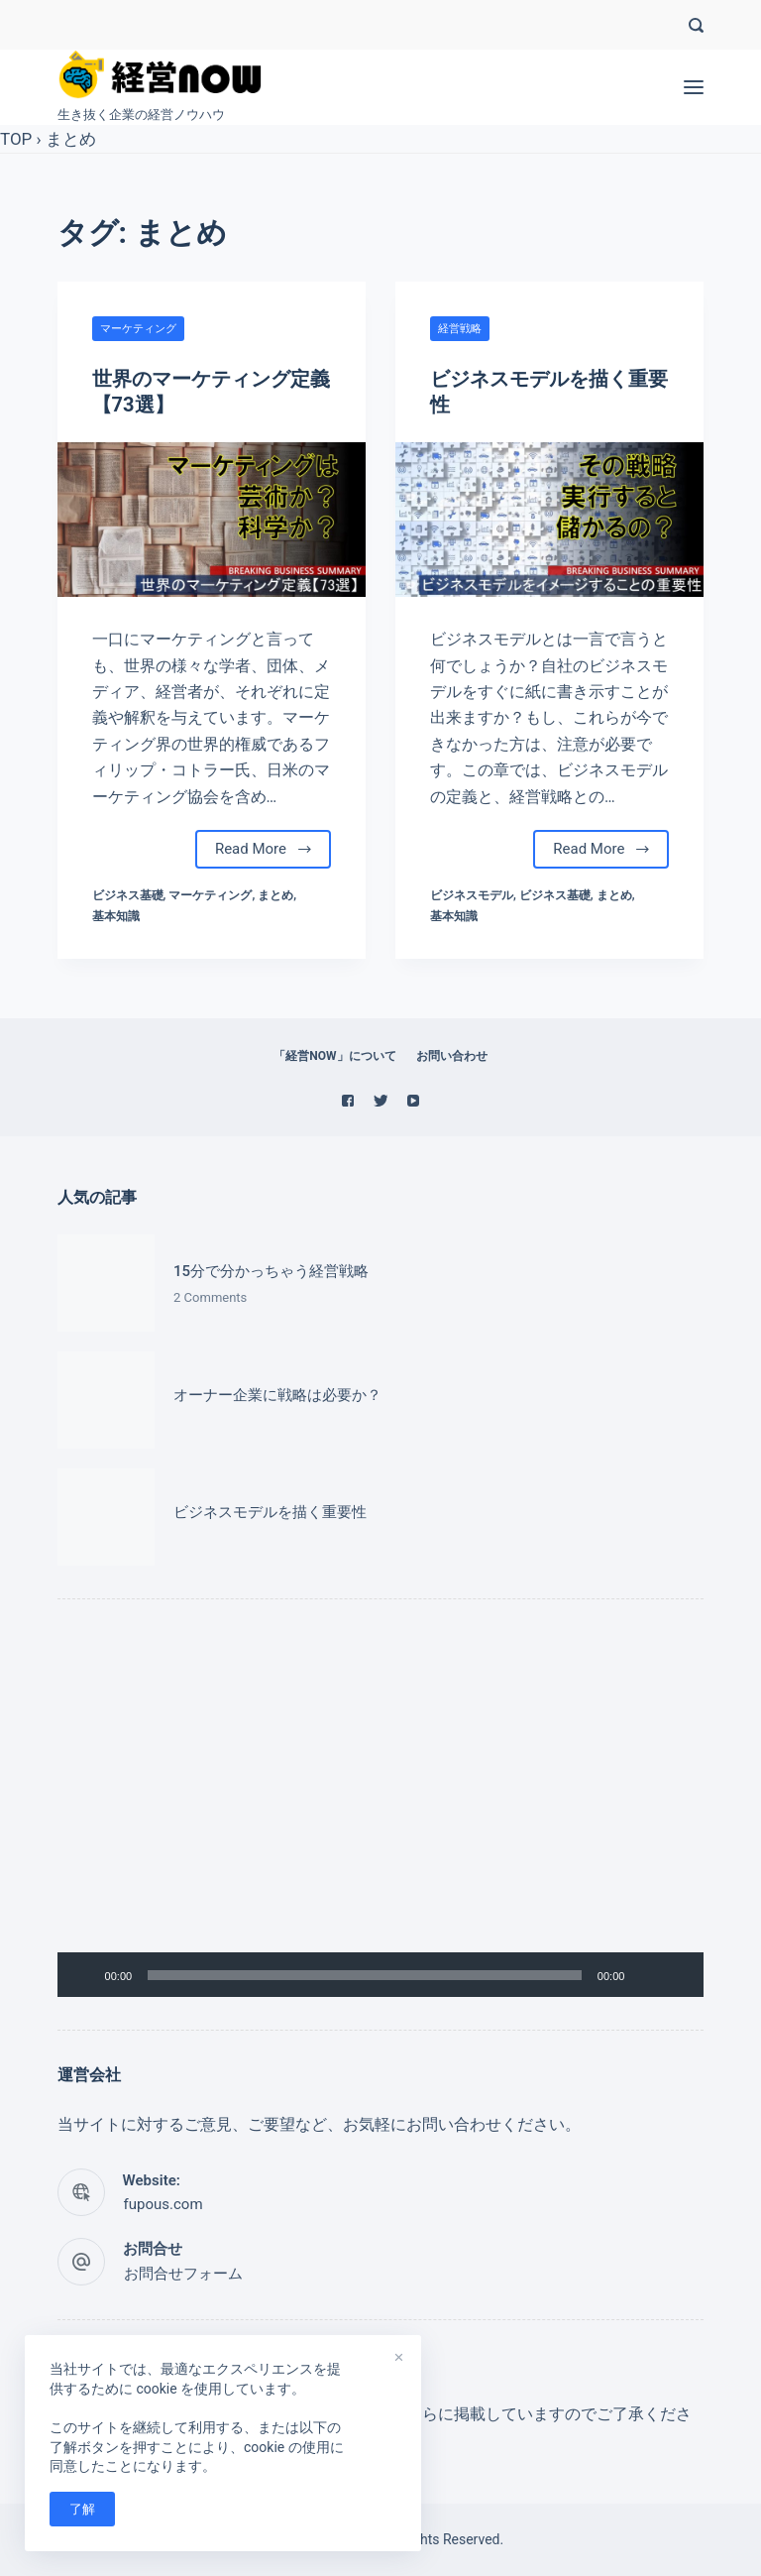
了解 (82, 2509)
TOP (16, 139)
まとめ (71, 139)
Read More (264, 849)
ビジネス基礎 (127, 895)
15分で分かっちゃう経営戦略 (271, 1271)
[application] (381, 1814)
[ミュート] (646, 1975)
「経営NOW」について (334, 1056)
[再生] (83, 1975)
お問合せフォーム (183, 2274)
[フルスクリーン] (678, 1975)
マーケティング (138, 328)
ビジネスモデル (471, 895)
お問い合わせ (452, 1056)
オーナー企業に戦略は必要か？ (277, 1395)
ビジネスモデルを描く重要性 (270, 1512)
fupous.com (163, 2204)
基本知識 (116, 916)
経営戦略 (460, 328)
